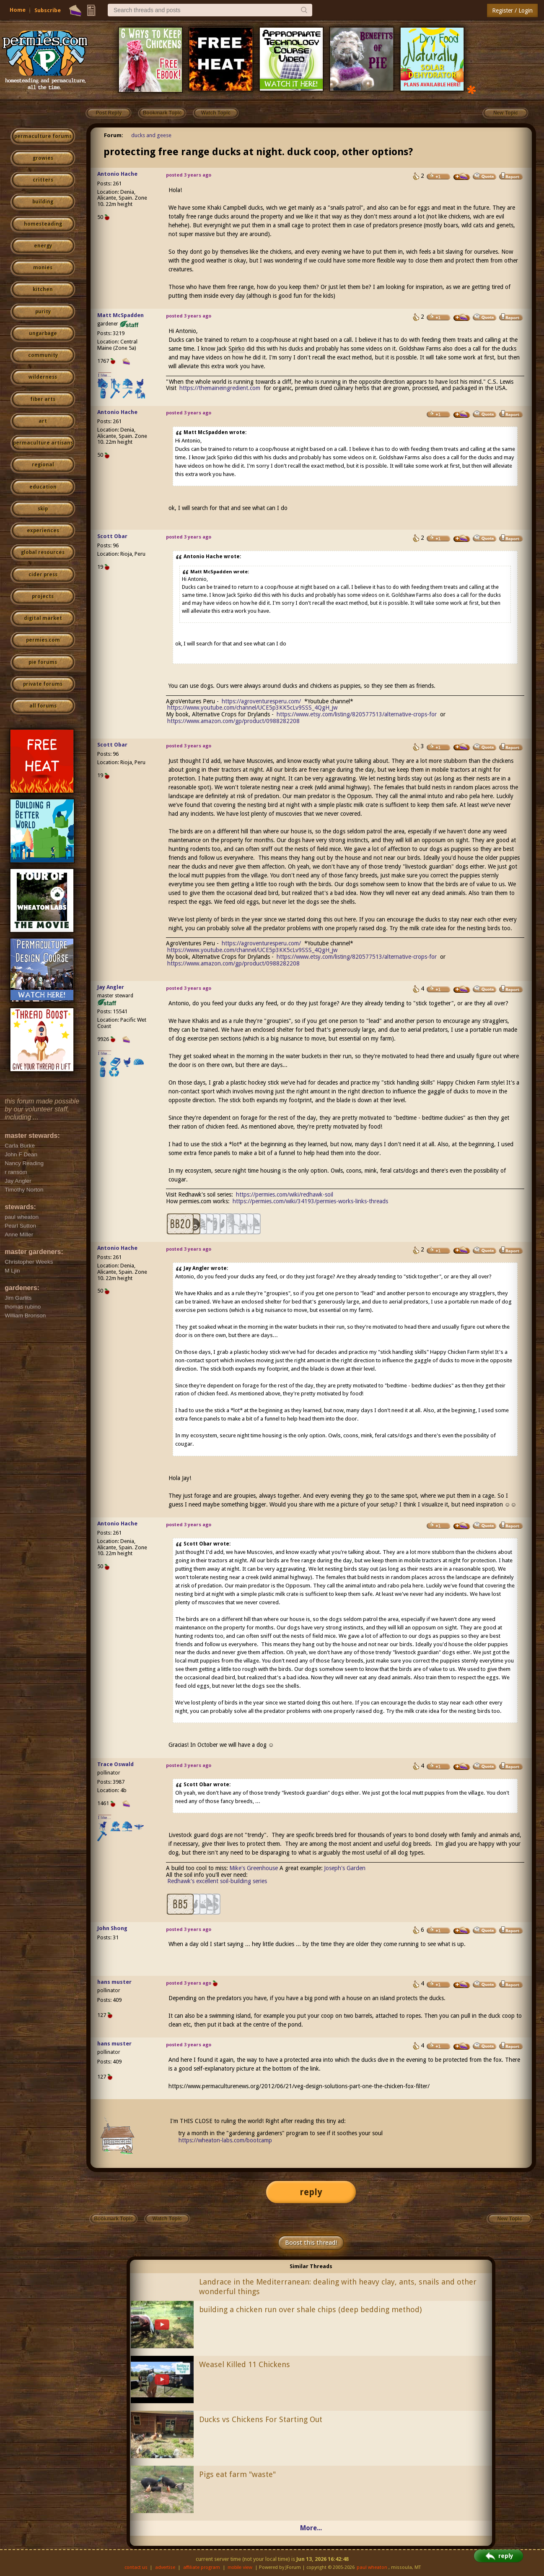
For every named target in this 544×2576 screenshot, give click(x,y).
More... (311, 2528)
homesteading (43, 224)
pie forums (42, 662)
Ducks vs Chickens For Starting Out (260, 2419)
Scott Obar (112, 536)
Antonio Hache (117, 174)
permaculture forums (43, 136)
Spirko (236, 348)
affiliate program (201, 2567)
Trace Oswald (115, 1764)
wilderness (42, 377)
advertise (165, 2567)
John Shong (112, 1928)
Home (18, 10)
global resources (43, 552)
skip (43, 509)
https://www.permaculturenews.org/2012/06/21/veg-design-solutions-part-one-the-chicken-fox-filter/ (299, 2086)
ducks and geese (151, 135)
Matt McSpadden (120, 315)
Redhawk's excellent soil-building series (217, 1881)
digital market (43, 618)
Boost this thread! (311, 2242)
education (43, 487)
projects (43, 596)
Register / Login (512, 10)
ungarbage (43, 333)
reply (311, 2192)
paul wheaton (372, 2567)
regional (43, 465)
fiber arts (42, 399)
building (42, 202)
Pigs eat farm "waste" (237, 2474)
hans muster (114, 1982)
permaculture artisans (43, 443)
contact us (136, 2567)
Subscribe (47, 10)
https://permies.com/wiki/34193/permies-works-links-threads (310, 1201)
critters (43, 180)
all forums (43, 706)
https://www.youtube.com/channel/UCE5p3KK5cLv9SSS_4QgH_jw (252, 707)
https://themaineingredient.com (219, 388)
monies (42, 268)
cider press (42, 575)
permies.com (43, 640)
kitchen (43, 289)
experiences (43, 530)
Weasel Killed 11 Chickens (244, 2364)
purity (43, 312)
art (43, 421)
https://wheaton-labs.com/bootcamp (225, 2140)
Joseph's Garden (344, 1868)
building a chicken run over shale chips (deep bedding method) (310, 2309)
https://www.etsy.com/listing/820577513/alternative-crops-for (357, 714)
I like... (104, 375)
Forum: (113, 135)
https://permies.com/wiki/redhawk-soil (284, 1194)
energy (43, 246)
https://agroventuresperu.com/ (261, 701)
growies (43, 158)
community (43, 355)
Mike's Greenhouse (253, 1868)
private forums (42, 684)
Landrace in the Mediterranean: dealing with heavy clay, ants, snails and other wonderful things (338, 2286)
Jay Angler (110, 987)
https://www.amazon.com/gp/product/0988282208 (233, 721)
